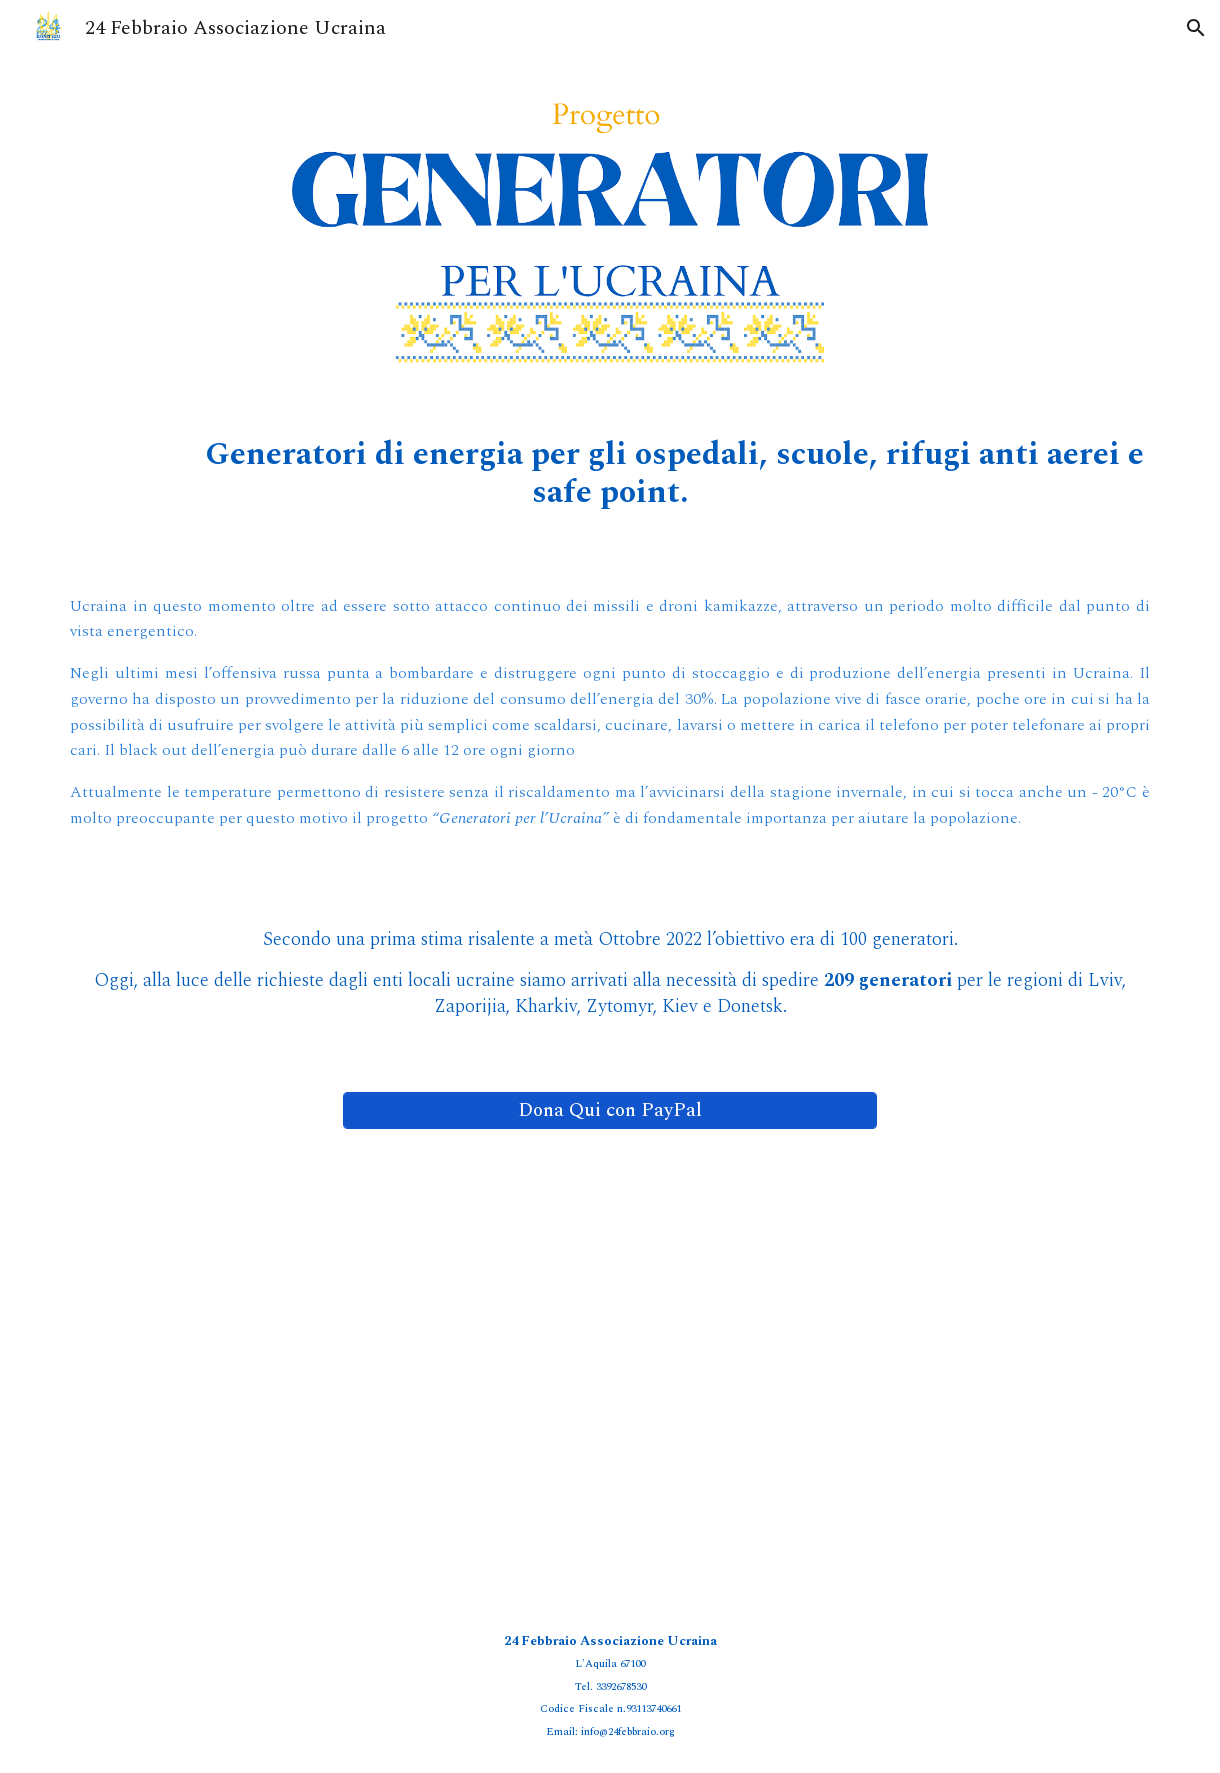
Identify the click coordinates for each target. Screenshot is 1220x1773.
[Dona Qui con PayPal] (610, 1110)
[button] (1196, 28)
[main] (610, 474)
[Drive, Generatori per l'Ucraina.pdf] (610, 1374)
